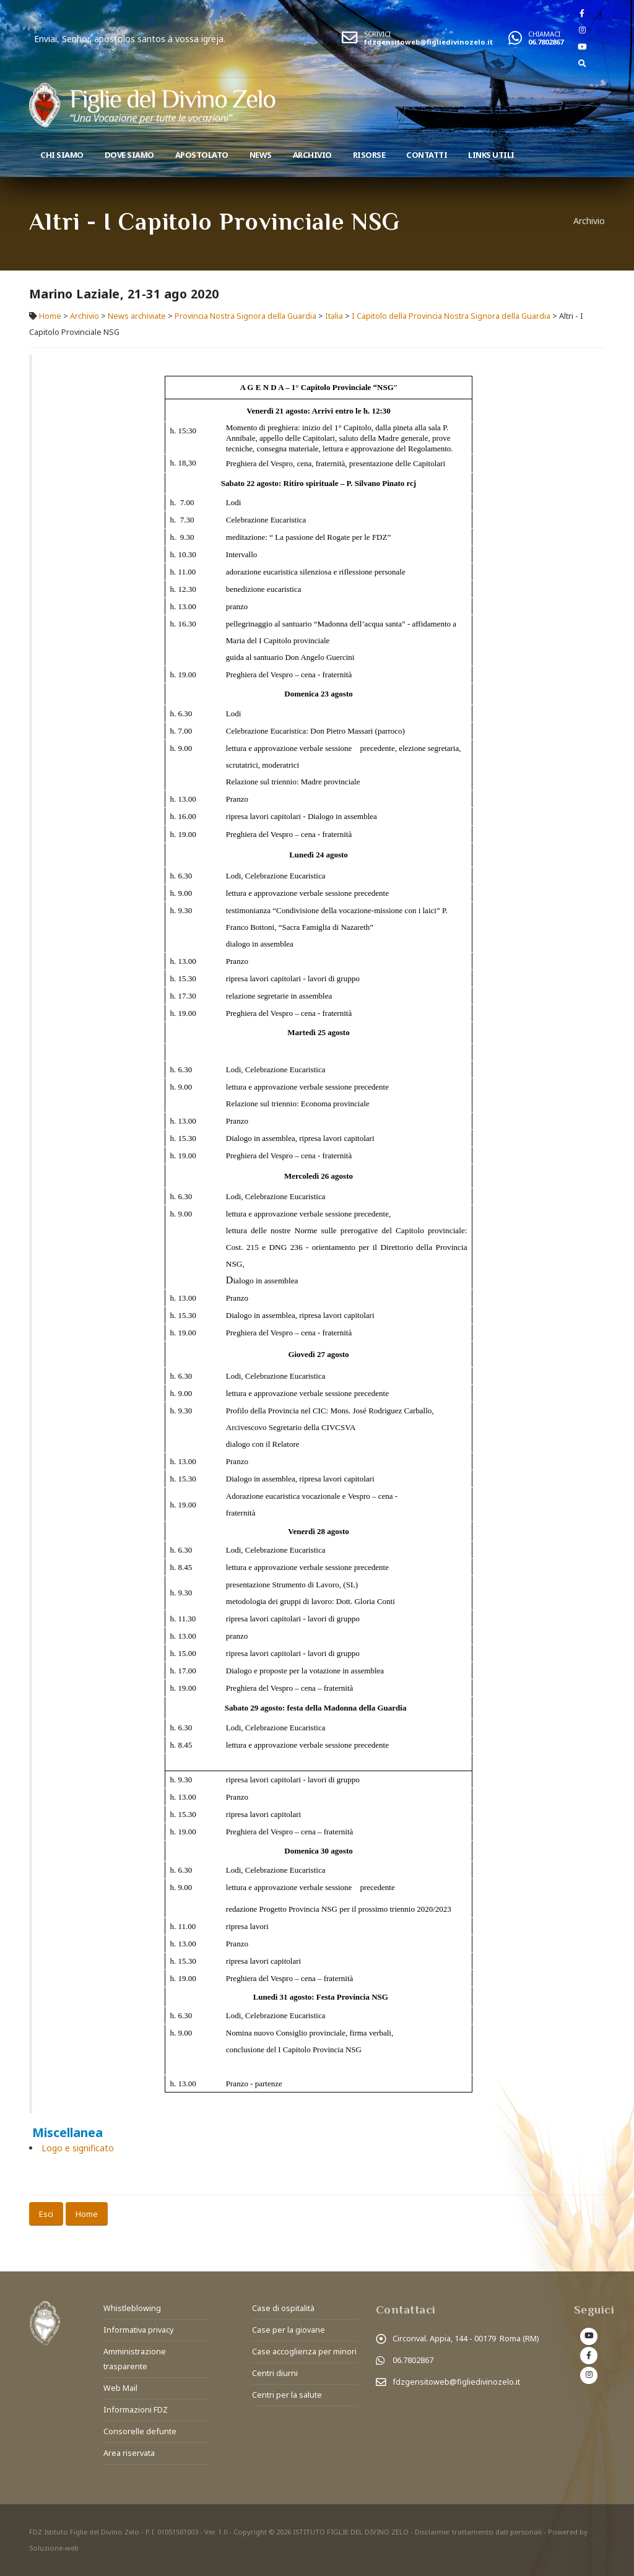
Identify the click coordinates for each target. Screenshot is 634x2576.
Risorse (369, 154)
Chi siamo (62, 154)
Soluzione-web (54, 2547)
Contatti (426, 154)
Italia (334, 316)
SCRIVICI (377, 34)
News (261, 154)
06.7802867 (545, 41)
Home (50, 316)
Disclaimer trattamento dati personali (478, 2531)
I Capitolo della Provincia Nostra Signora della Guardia (451, 316)
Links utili (491, 154)
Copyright (250, 2531)
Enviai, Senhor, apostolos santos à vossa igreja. (193, 39)
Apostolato (201, 154)
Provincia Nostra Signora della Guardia (245, 316)
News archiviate (137, 316)
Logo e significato (77, 2148)
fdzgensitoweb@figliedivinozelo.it (428, 41)
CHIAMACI (544, 34)
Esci (46, 2213)
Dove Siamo (129, 154)
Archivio (312, 154)
